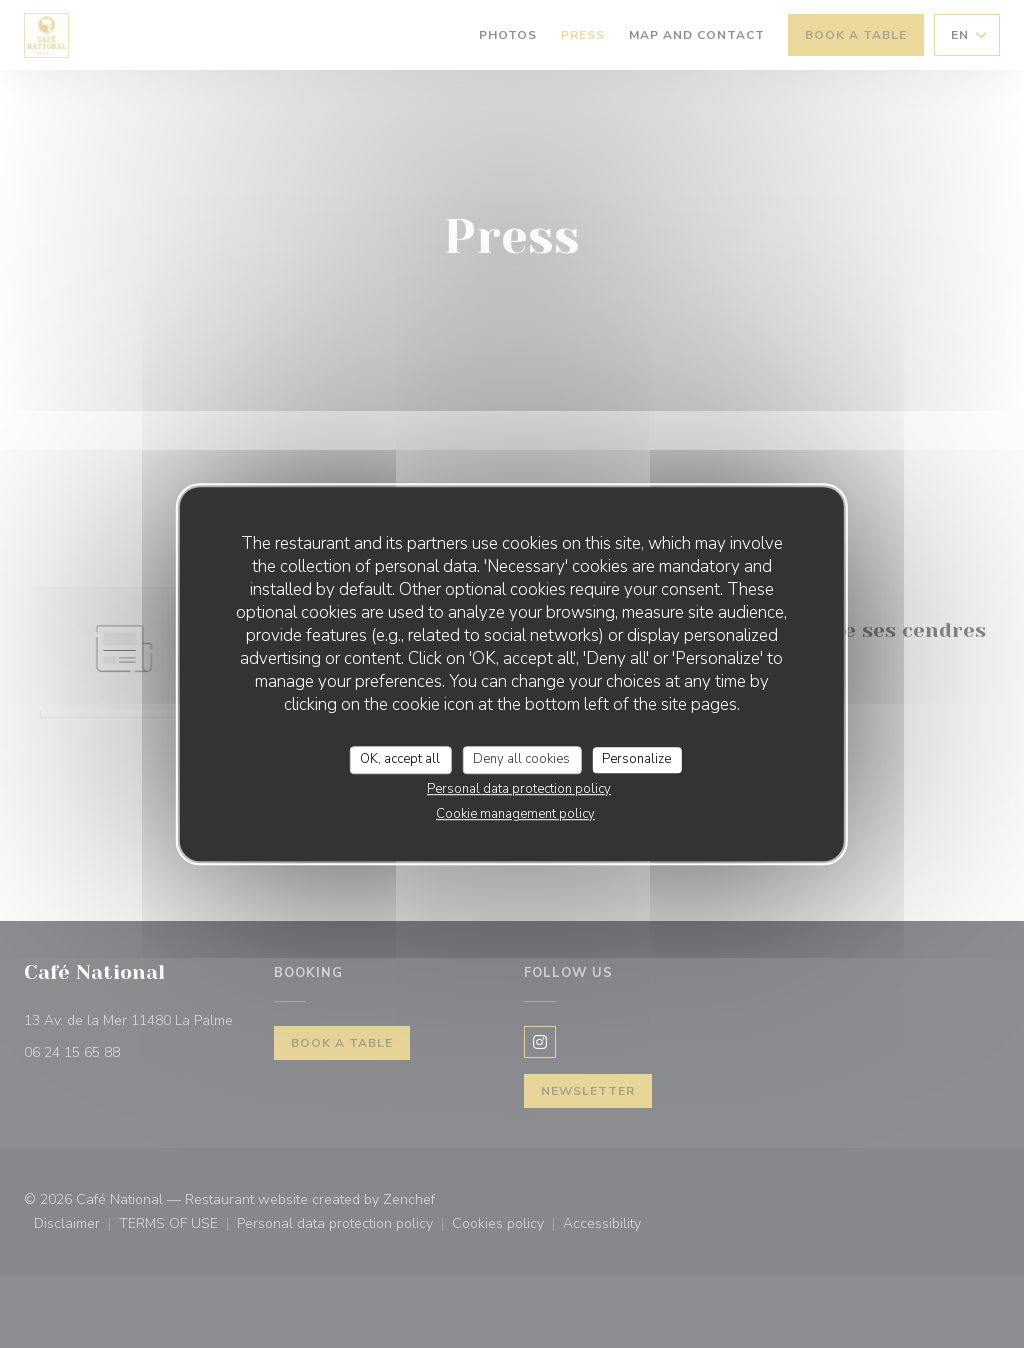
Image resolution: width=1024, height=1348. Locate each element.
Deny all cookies (521, 759)
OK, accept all (400, 759)
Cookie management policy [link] (515, 814)
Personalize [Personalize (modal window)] (636, 759)
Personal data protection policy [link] (519, 789)
